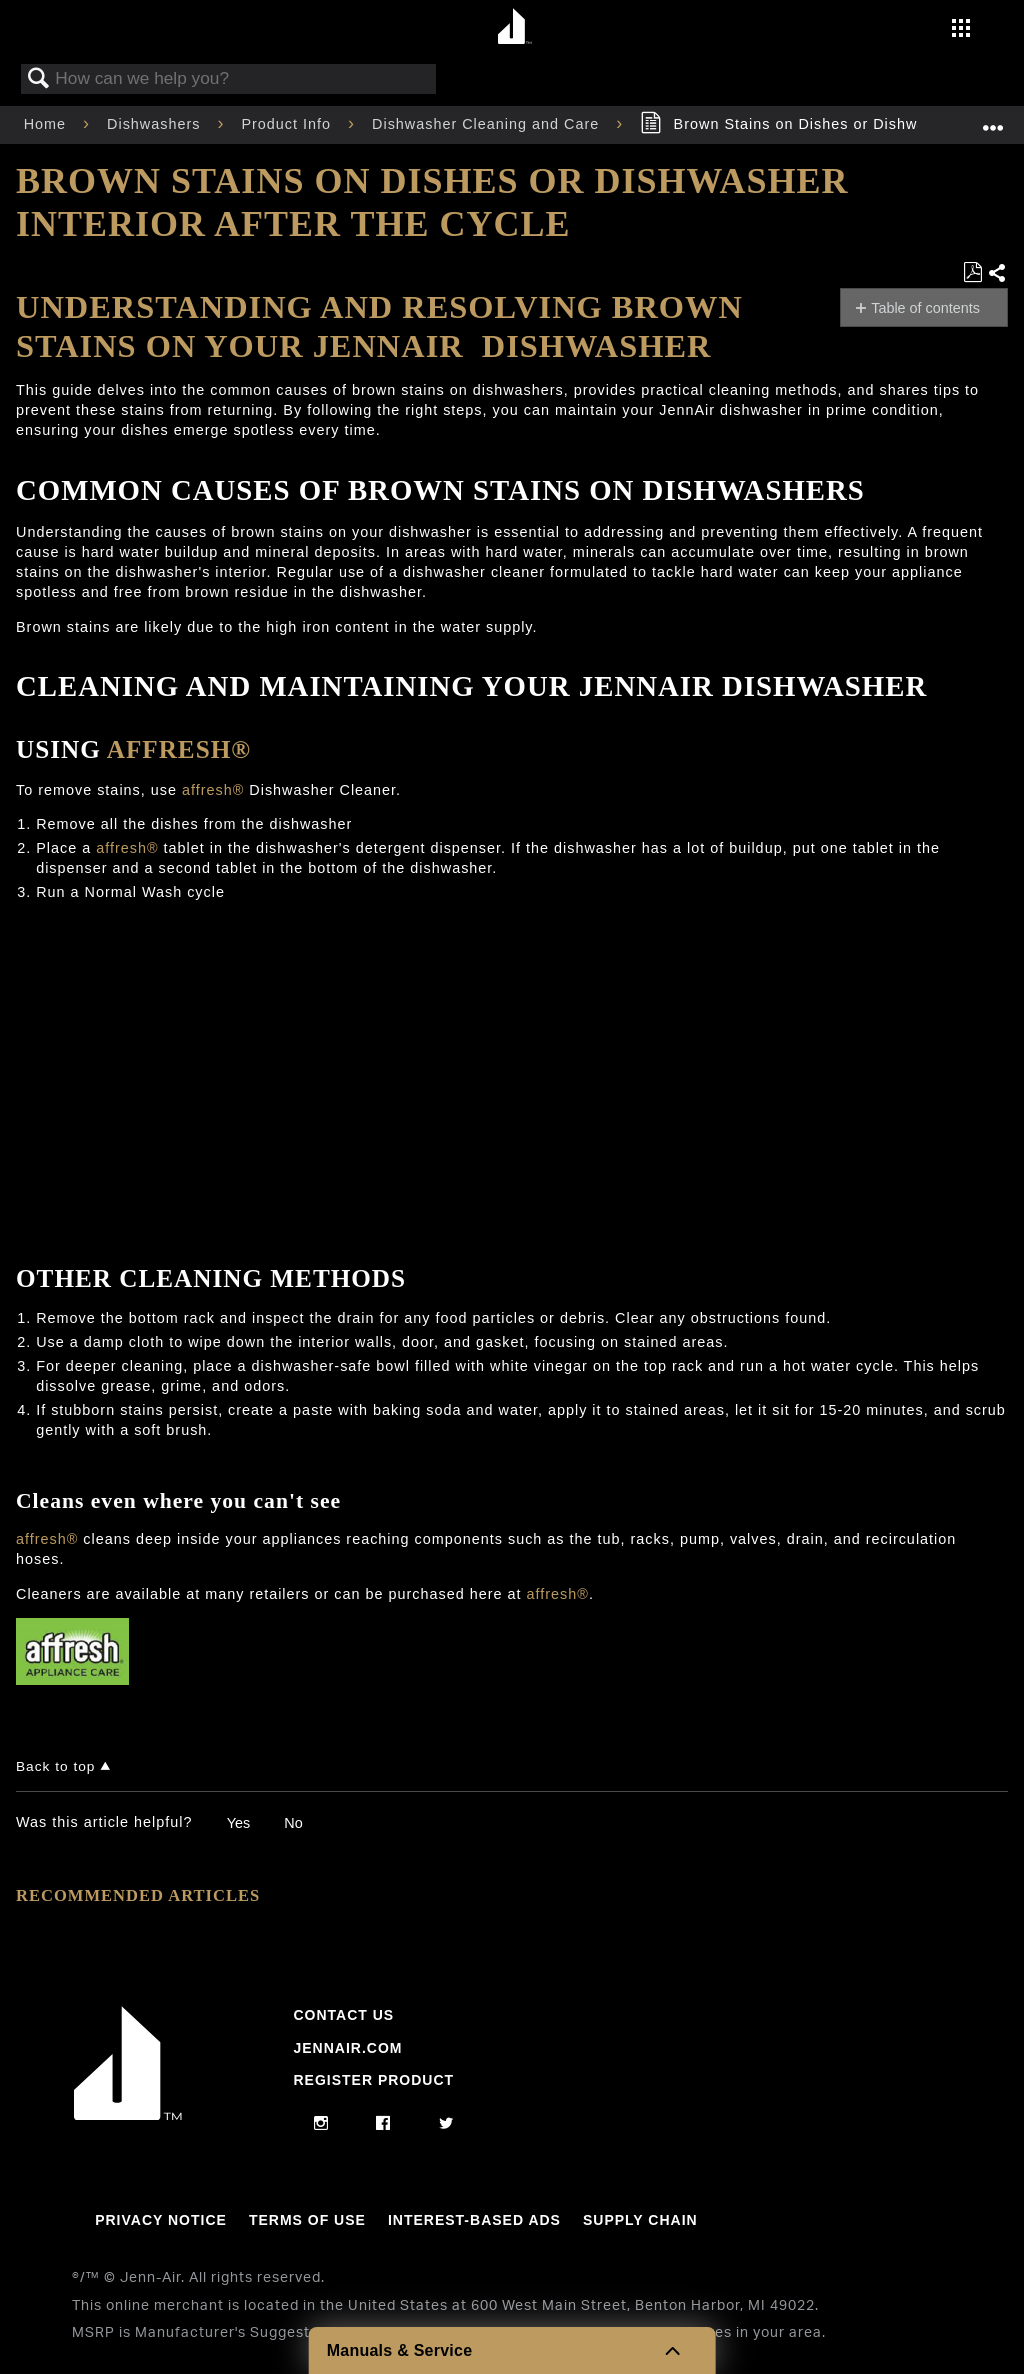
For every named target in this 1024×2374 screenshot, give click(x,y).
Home (47, 124)
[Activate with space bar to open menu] (961, 30)
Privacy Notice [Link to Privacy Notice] (161, 2220)
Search (39, 79)
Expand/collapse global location (993, 118)
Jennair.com (347, 2048)
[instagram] (321, 2124)
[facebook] (383, 2124)
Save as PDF (972, 272)
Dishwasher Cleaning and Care (488, 124)
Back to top (55, 1766)
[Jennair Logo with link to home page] (128, 2115)
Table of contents (925, 308)
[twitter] (446, 2124)
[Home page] (514, 27)
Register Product (373, 2080)
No (293, 1823)
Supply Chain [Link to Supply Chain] (640, 2220)
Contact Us (343, 2015)
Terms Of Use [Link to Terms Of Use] (307, 2220)
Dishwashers (156, 124)
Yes (238, 1823)
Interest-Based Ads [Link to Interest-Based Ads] (474, 2220)
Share (997, 274)
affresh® (179, 749)
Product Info (288, 124)
